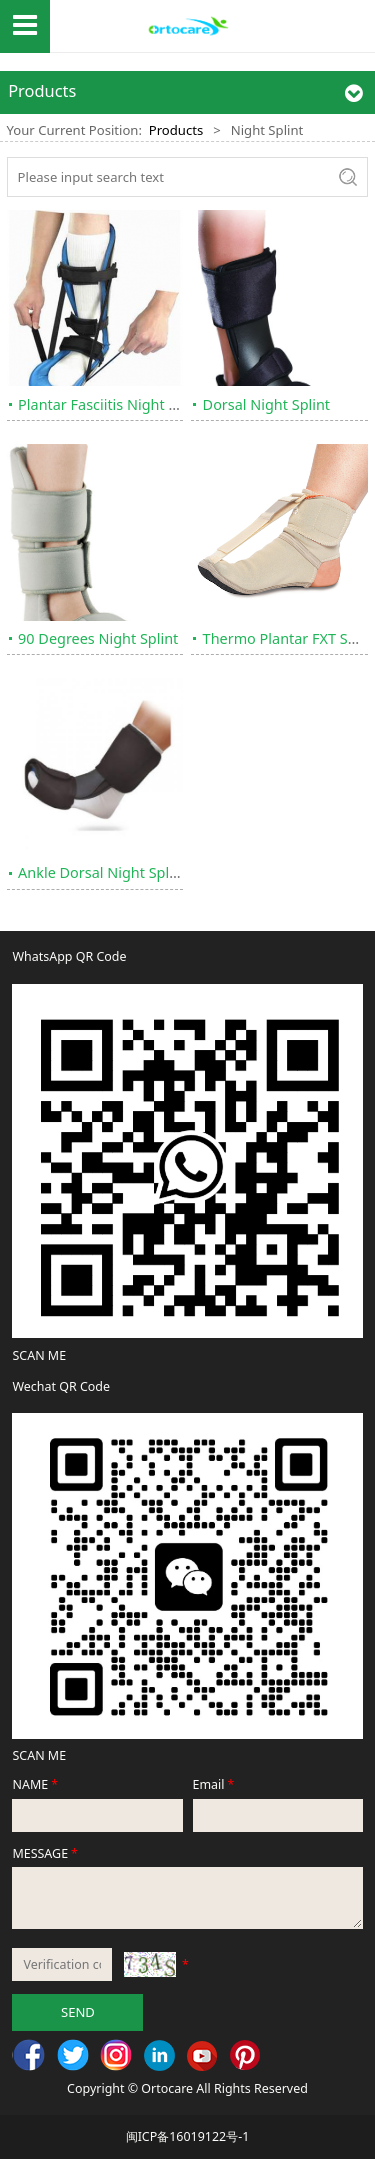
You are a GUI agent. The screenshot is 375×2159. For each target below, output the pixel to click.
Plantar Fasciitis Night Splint (112, 404)
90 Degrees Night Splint (98, 638)
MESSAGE (46, 1853)
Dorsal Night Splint (266, 404)
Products (176, 130)
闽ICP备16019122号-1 (188, 2136)
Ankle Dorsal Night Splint (102, 872)
